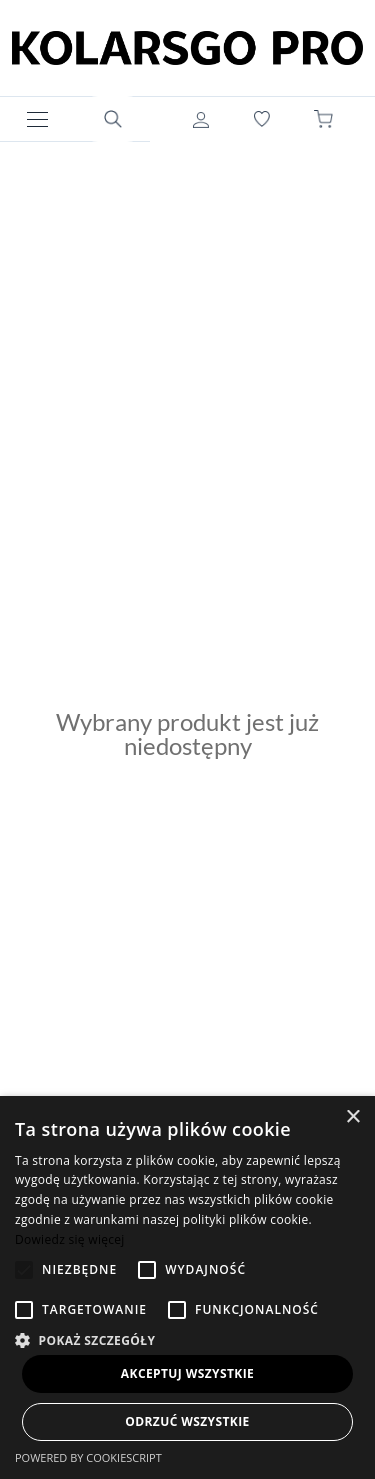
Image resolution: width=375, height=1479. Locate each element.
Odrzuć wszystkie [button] (187, 1421)
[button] (187, 1338)
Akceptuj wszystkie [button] (187, 1373)
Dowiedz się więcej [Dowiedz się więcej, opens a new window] (70, 1239)
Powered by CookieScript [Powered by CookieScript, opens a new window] (88, 1457)
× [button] (352, 1117)
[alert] (187, 1287)
